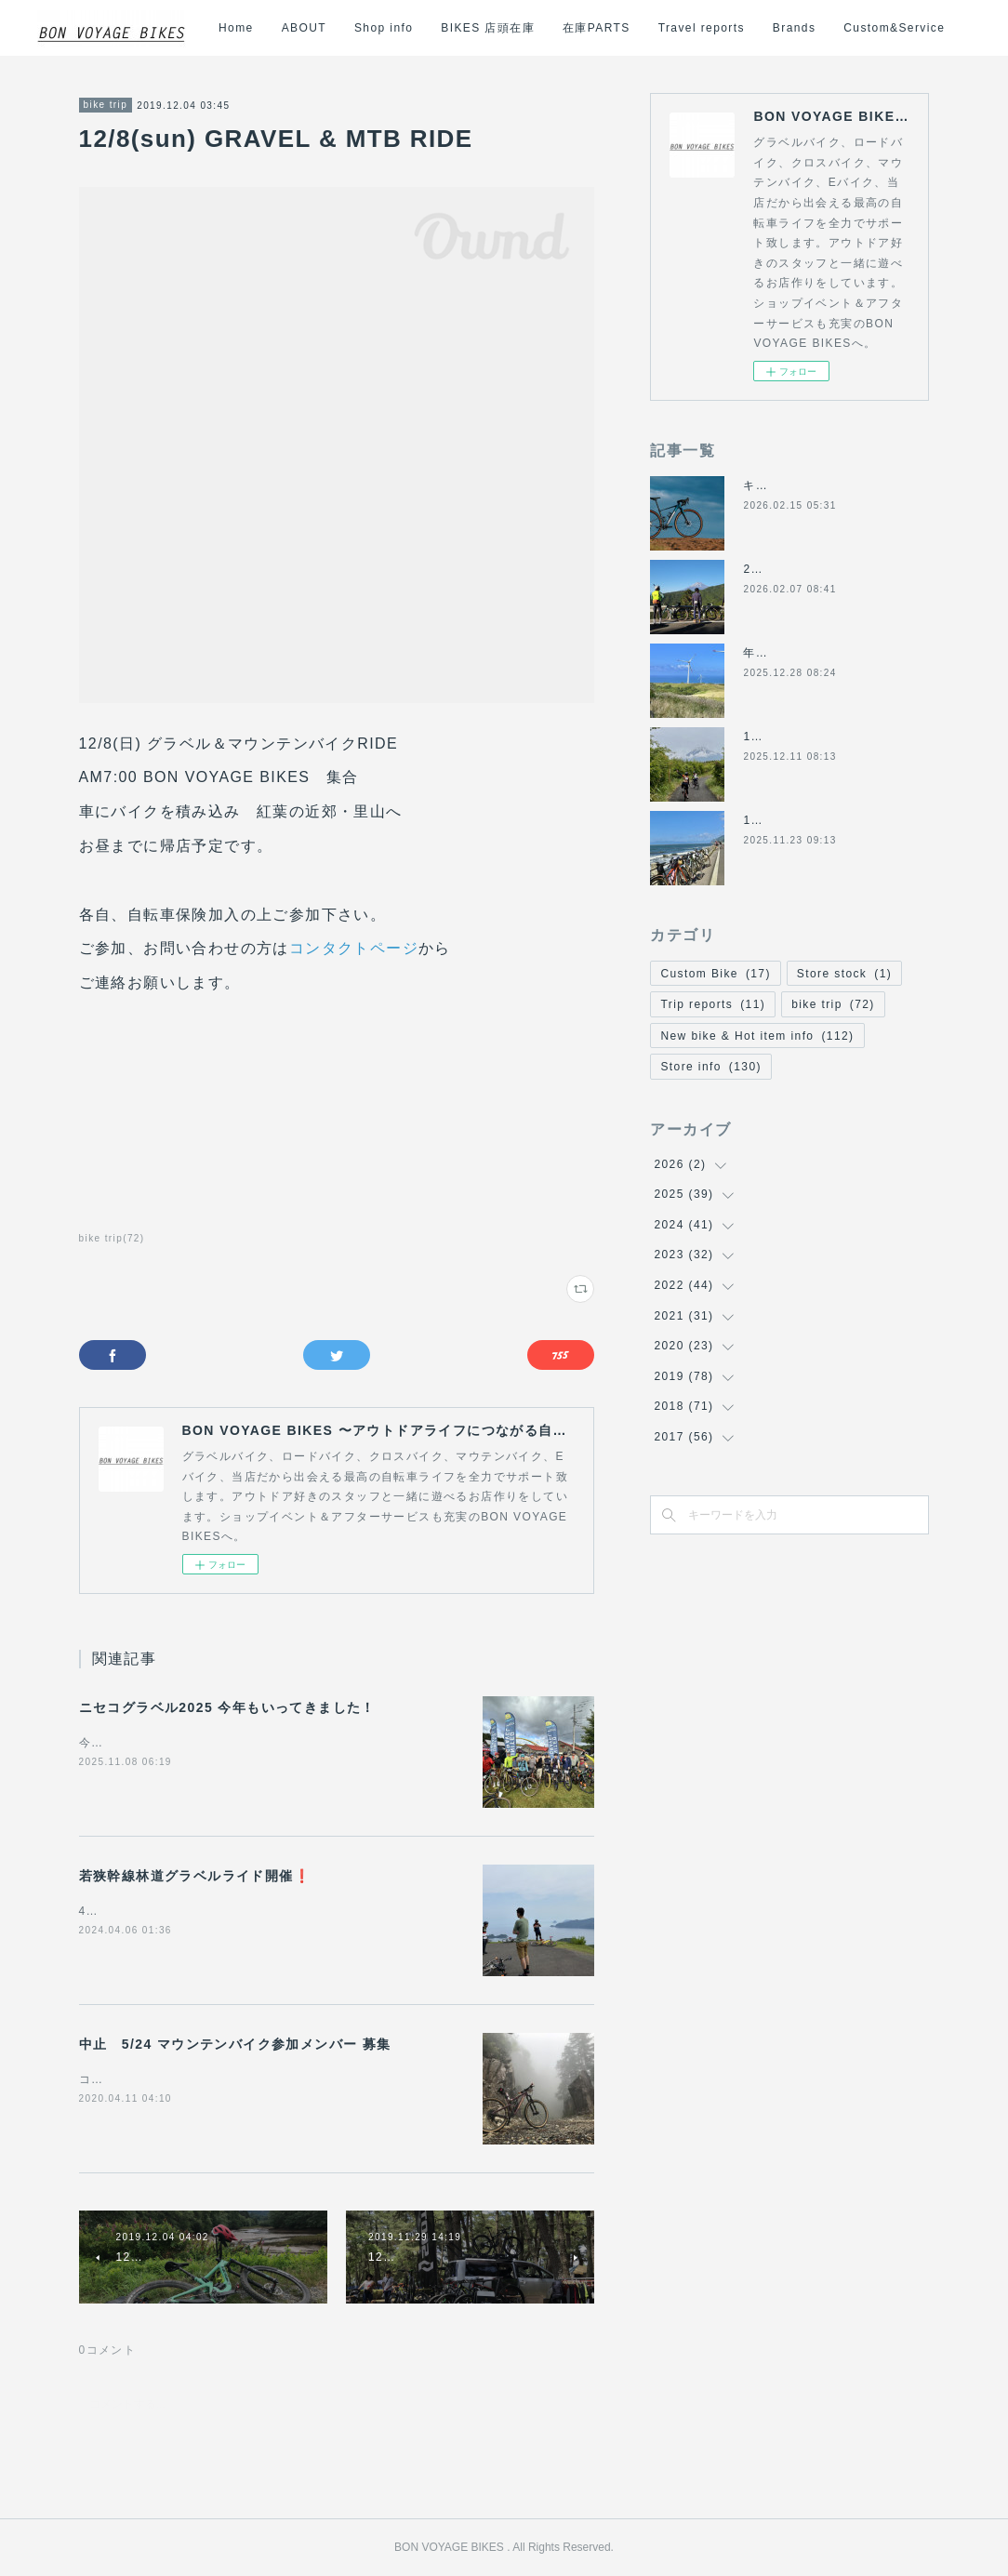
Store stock (844, 973)
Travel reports (846, 27)
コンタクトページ (353, 948)
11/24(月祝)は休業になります (827, 820)
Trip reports (712, 1004)
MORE (937, 27)
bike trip (106, 105)
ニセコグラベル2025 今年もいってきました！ (227, 1707)
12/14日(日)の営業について (821, 736)
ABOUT (449, 27)
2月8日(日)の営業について (818, 569)
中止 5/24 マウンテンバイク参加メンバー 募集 (235, 2044)
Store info (710, 1066)
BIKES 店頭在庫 (634, 27)
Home (382, 27)
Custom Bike (715, 973)
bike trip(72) (112, 1238)
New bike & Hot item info (757, 1035)
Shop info (529, 27)
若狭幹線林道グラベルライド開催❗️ (195, 1875)
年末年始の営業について (811, 652)
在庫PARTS (742, 27)
